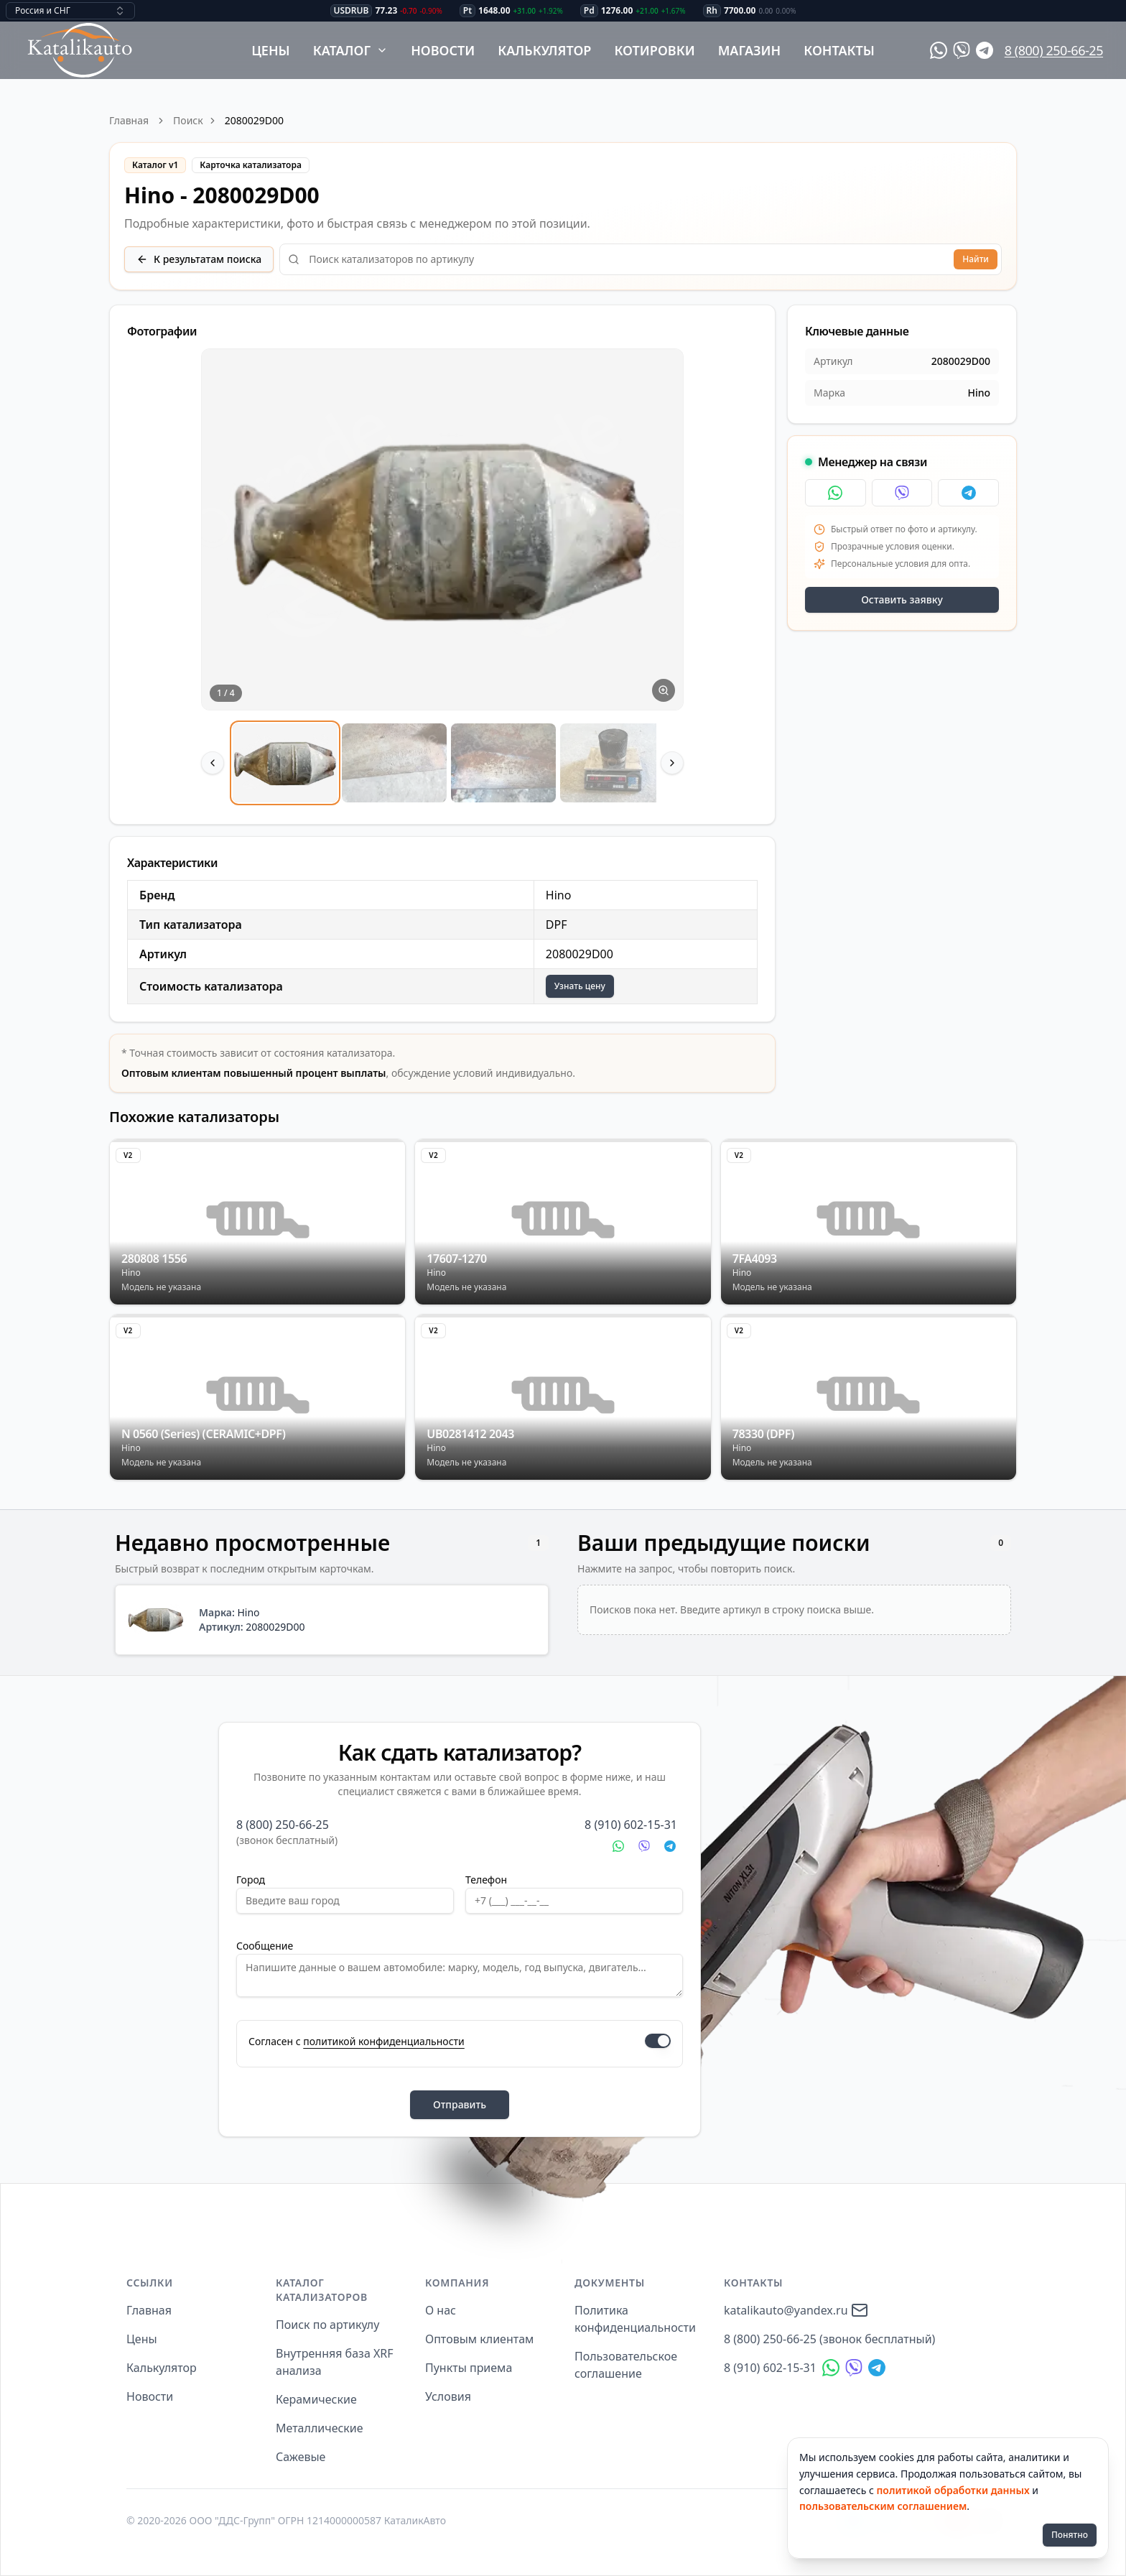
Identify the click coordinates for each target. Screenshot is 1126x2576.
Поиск (188, 120)
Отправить (459, 2104)
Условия (448, 2396)
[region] (442, 577)
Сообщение (264, 1945)
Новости (443, 50)
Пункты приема (468, 2368)
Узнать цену (579, 986)
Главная (129, 120)
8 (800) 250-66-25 (1054, 50)
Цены (270, 50)
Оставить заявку (902, 599)
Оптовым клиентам (479, 2339)
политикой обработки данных (952, 2490)
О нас (440, 2310)
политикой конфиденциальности (384, 2041)
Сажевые (300, 2457)
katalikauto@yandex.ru (796, 2310)
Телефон (486, 1879)
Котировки (654, 50)
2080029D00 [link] (254, 120)
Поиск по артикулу (327, 2324)
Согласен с (356, 2041)
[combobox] (70, 10)
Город (250, 1879)
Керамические (316, 2399)
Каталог (350, 50)
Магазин (749, 50)
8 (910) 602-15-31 (631, 1825)
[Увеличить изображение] (663, 690)
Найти (975, 259)
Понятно (1069, 2535)
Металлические (319, 2428)
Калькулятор (544, 50)
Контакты (839, 50)
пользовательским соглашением (883, 2506)
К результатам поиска (198, 259)
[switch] (658, 2041)
